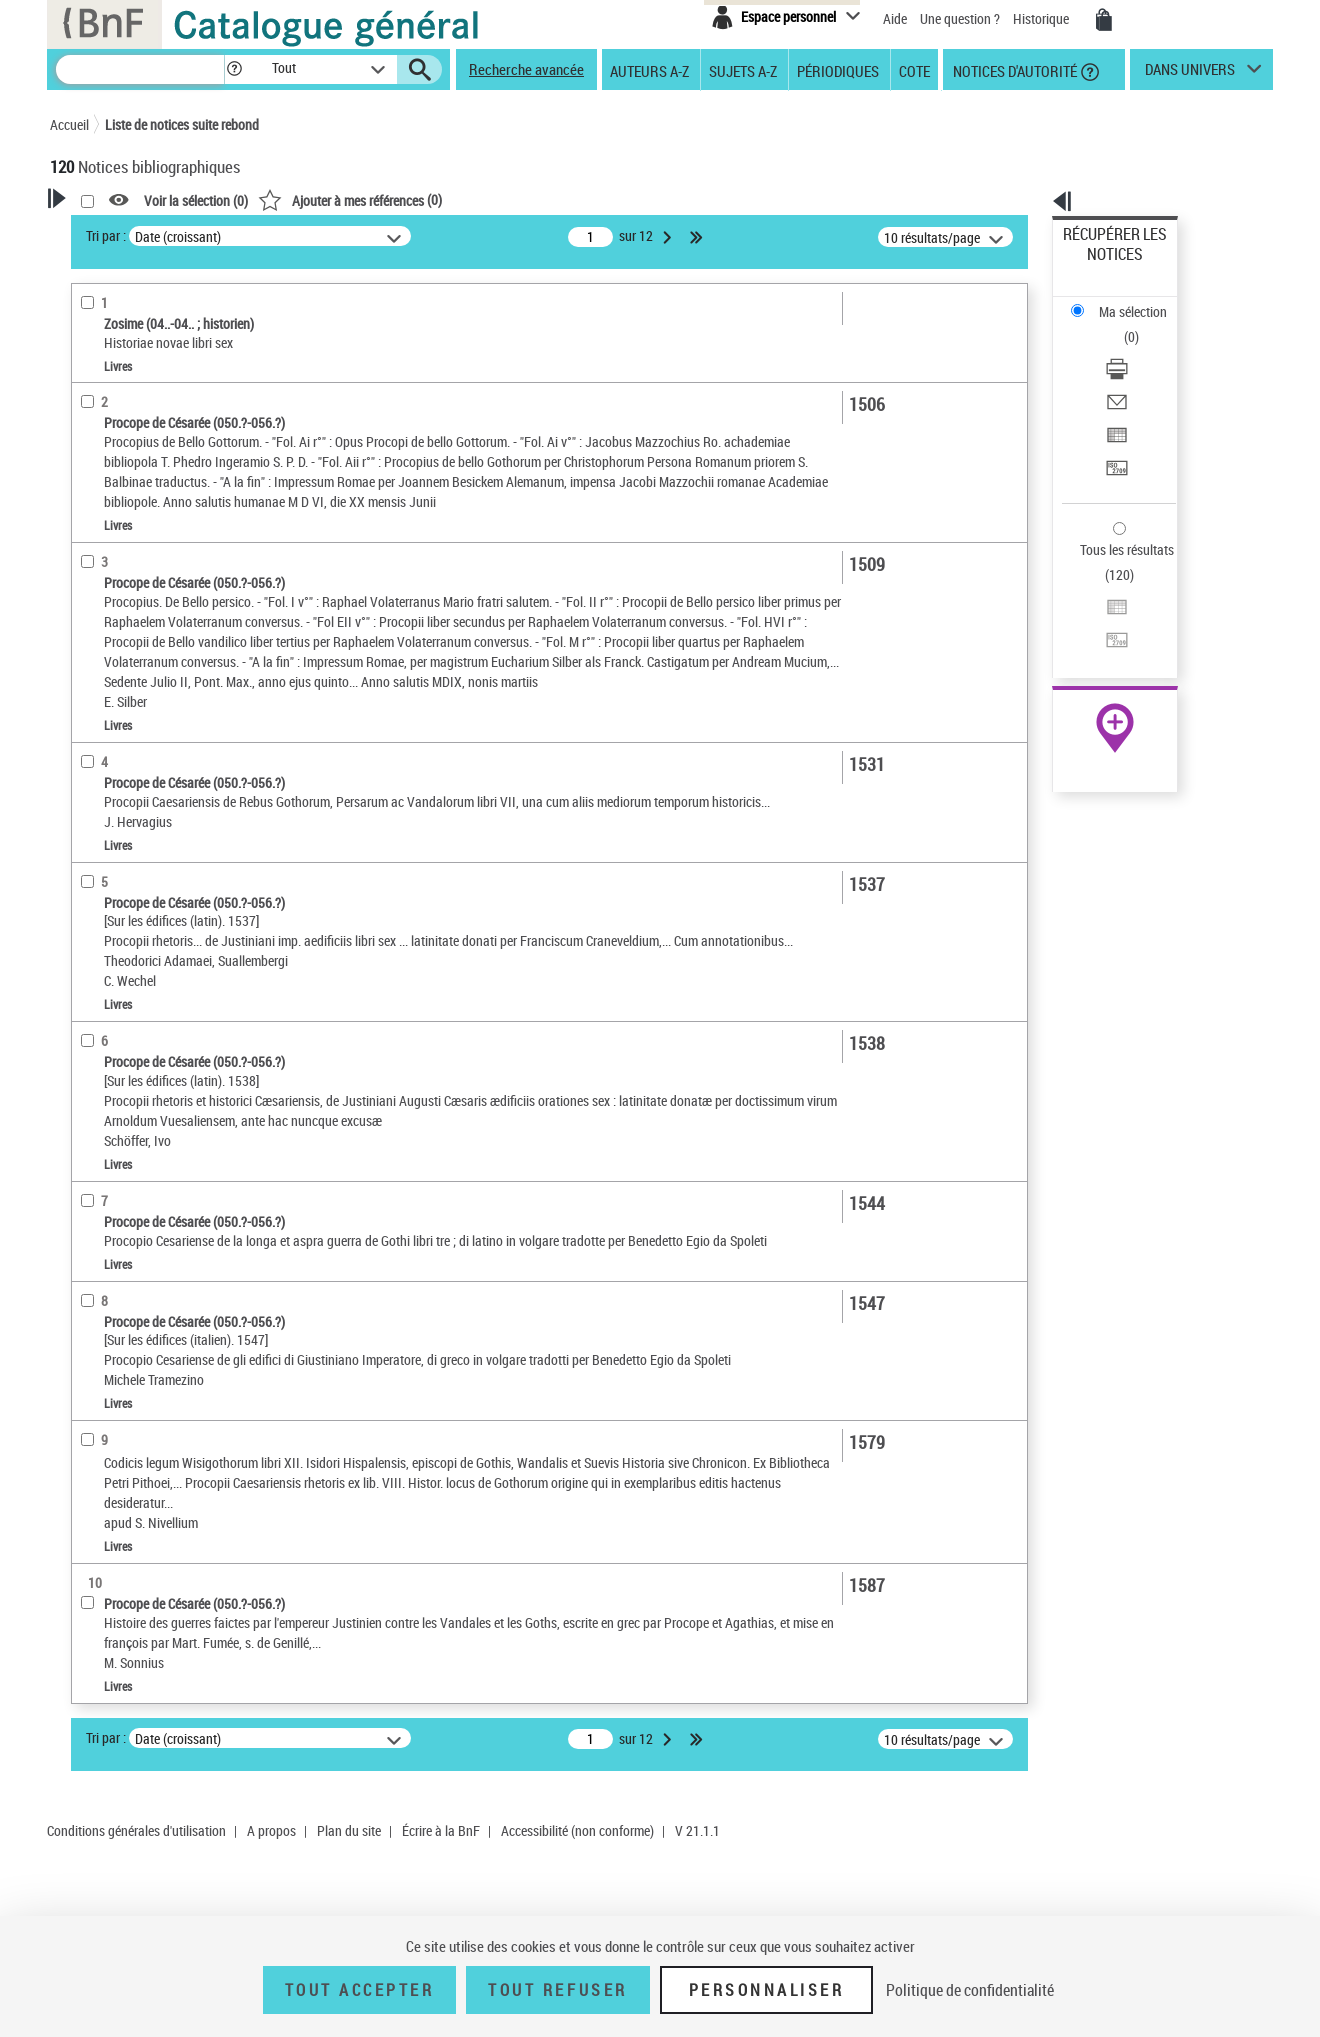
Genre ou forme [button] (117, 793)
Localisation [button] (108, 559)
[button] (234, 69)
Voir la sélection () (453, 200)
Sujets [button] (90, 726)
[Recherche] (140, 69)
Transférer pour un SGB (1130, 372)
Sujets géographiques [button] (138, 759)
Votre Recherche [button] (132, 232)
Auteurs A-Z (649, 70)
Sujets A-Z (743, 70)
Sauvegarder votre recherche (175, 309)
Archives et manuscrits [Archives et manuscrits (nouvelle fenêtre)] (1097, 611)
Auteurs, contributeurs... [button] (146, 626)
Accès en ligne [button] (114, 384)
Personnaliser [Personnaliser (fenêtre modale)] (767, 1990)
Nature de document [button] (133, 417)
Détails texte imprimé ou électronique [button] (145, 488)
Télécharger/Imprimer (1125, 300)
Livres (102, 528)
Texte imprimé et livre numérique (172, 448)
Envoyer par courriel (1121, 324)
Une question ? (960, 18)
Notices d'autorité (1013, 70)
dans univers (1190, 74)
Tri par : (363, 235)
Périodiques (838, 70)
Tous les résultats (1114, 427)
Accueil (69, 124)
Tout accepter (360, 1990)
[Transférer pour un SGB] (1142, 373)
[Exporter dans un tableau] (1142, 349)
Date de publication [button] (130, 693)
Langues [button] (96, 659)
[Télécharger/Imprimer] (1142, 301)
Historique (1042, 18)
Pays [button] (85, 826)
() (607, 199)
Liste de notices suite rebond (182, 124)
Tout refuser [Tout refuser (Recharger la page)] (557, 1990)
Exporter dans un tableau (1136, 348)
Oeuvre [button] (91, 593)
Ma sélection (1101, 265)
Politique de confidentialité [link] (970, 1990)
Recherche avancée (526, 69)
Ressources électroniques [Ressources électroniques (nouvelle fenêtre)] (1104, 633)
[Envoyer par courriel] (1142, 325)
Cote (914, 70)
